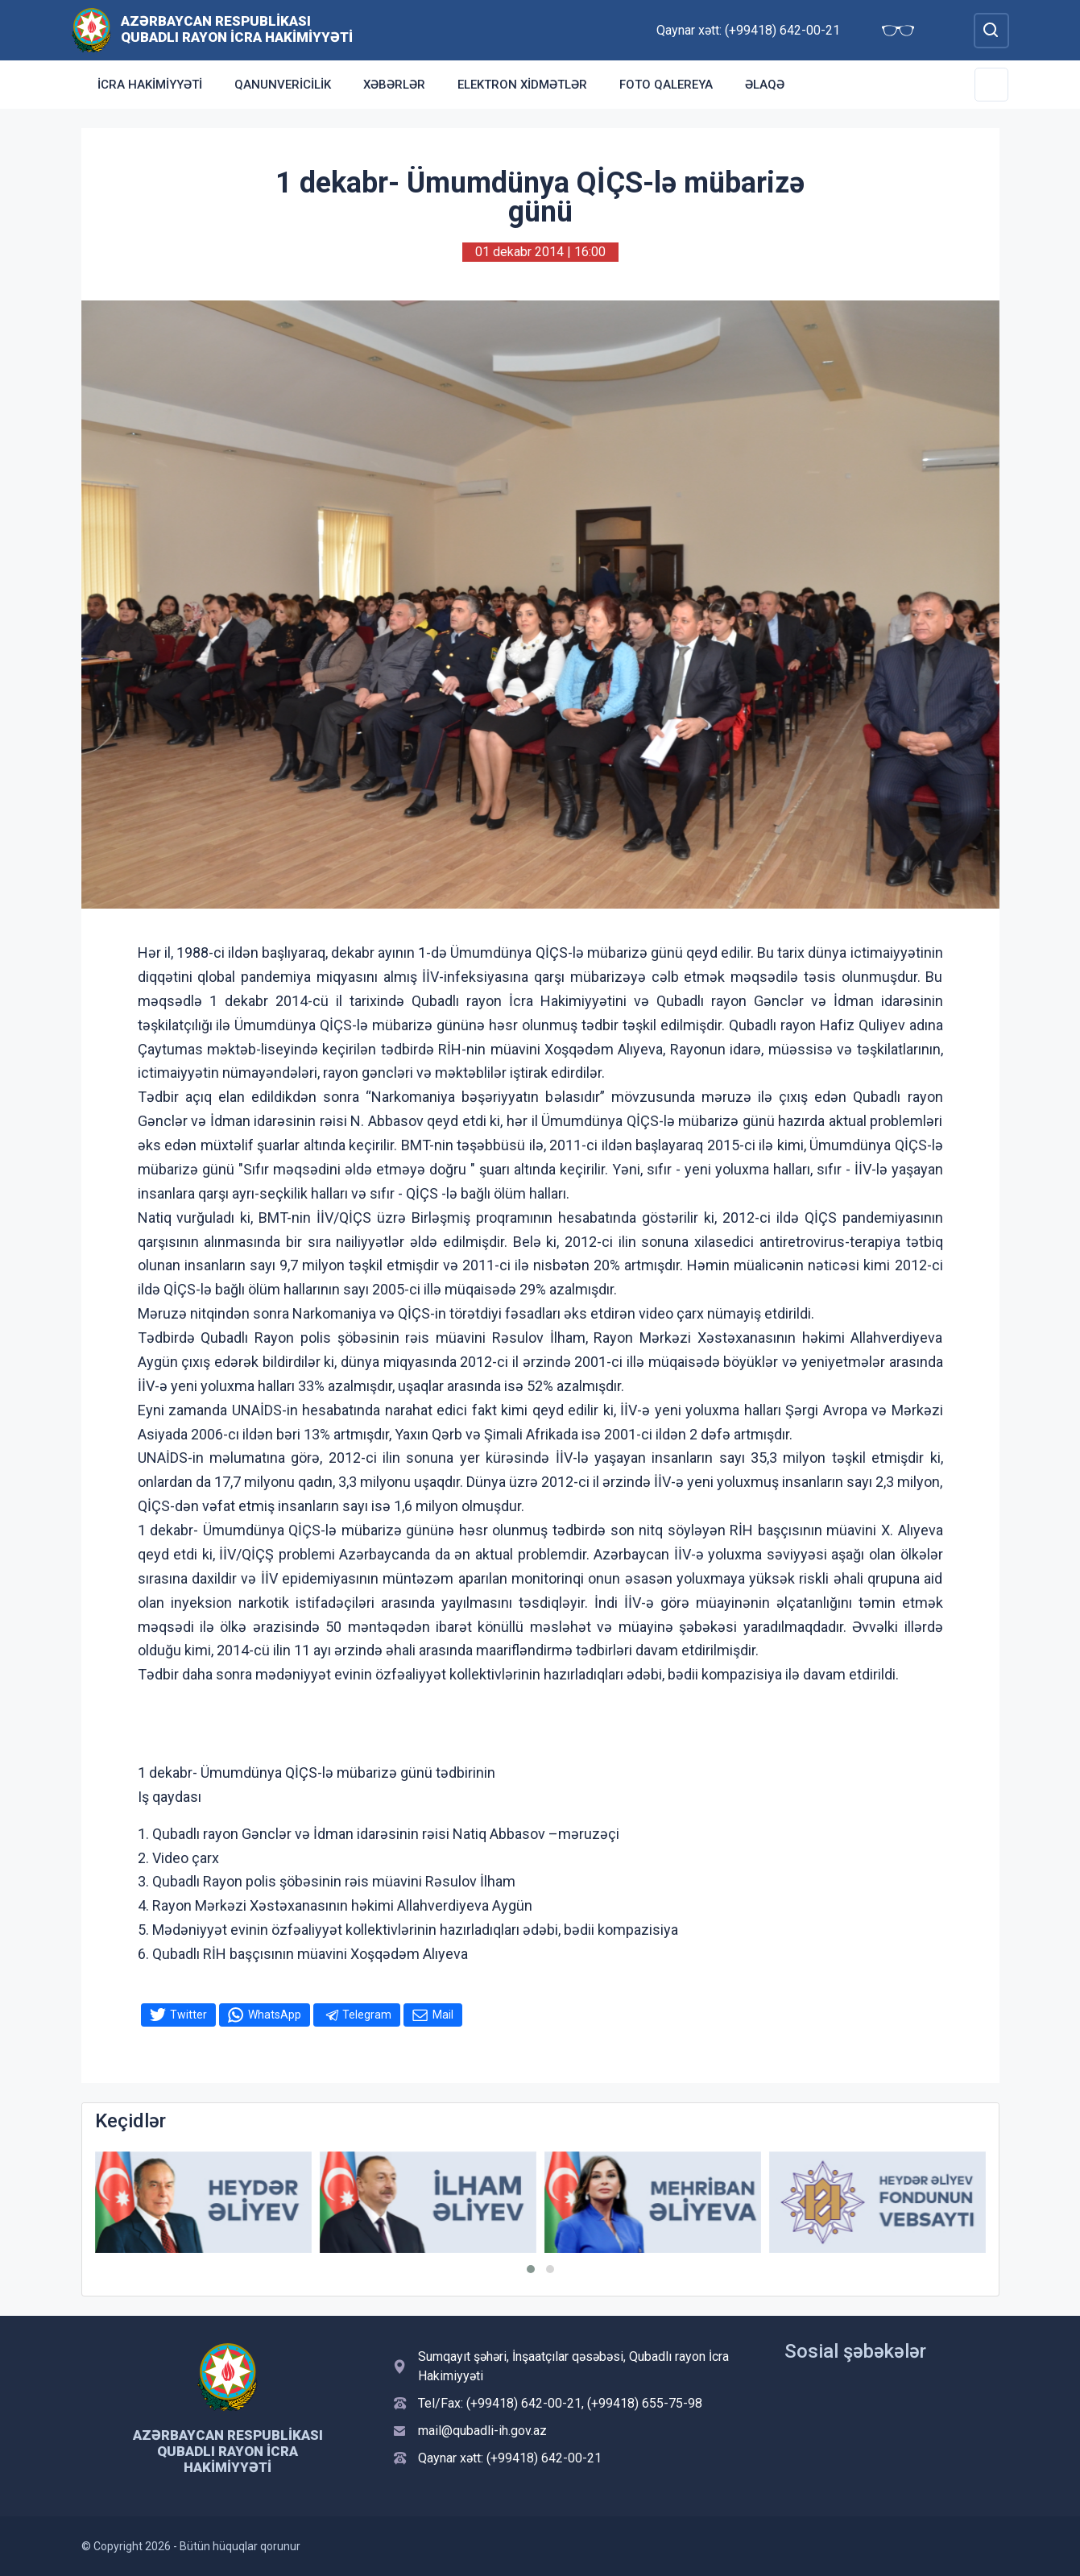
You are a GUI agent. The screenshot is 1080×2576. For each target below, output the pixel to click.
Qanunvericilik (282, 84)
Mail (442, 2014)
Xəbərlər (394, 84)
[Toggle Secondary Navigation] (991, 84)
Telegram (366, 2014)
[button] (530, 2269)
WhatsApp (274, 2014)
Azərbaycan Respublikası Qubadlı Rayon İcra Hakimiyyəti (237, 29)
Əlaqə (764, 84)
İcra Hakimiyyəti (149, 84)
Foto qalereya (666, 84)
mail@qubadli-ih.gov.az (482, 2430)
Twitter (188, 2014)
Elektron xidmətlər (522, 84)
